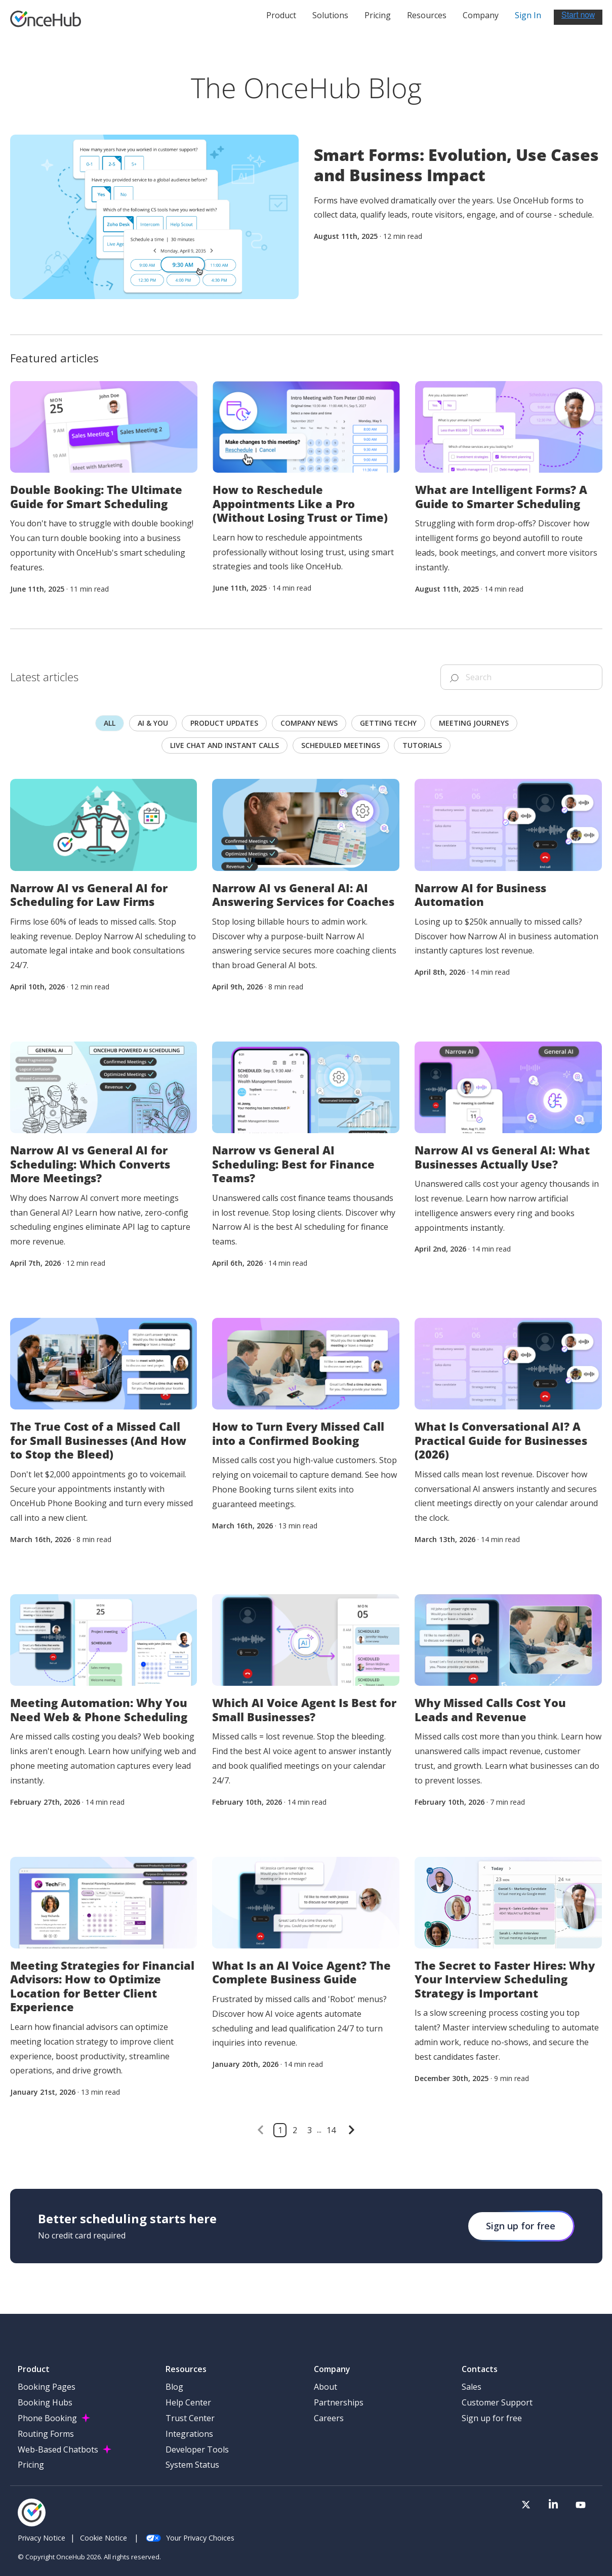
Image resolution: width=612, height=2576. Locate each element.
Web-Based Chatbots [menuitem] (58, 2449)
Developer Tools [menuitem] (197, 2449)
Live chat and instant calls (224, 745)
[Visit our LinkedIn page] (565, 2507)
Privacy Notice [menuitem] (41, 2538)
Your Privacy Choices (190, 2538)
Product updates (224, 723)
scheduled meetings (340, 745)
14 (331, 2130)
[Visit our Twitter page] (546, 2507)
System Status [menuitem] (192, 2464)
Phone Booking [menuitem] (47, 2418)
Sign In (528, 18)
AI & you (153, 723)
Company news (309, 723)
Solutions (330, 18)
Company (481, 18)
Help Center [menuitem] (188, 2402)
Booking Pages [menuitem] (46, 2386)
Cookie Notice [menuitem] (103, 2538)
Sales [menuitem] (471, 2386)
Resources (426, 18)
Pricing (377, 18)
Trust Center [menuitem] (190, 2418)
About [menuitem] (325, 2386)
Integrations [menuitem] (189, 2433)
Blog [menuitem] (174, 2386)
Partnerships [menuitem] (338, 2402)
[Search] (521, 677)
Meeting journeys (474, 723)
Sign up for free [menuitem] (492, 2418)
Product (281, 18)
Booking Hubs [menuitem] (45, 2402)
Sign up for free (520, 2226)
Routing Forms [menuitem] (46, 2433)
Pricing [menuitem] (31, 2464)
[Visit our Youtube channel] (584, 2507)
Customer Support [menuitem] (497, 2402)
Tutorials (422, 745)
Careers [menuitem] (329, 2418)
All (109, 723)
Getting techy (388, 723)
